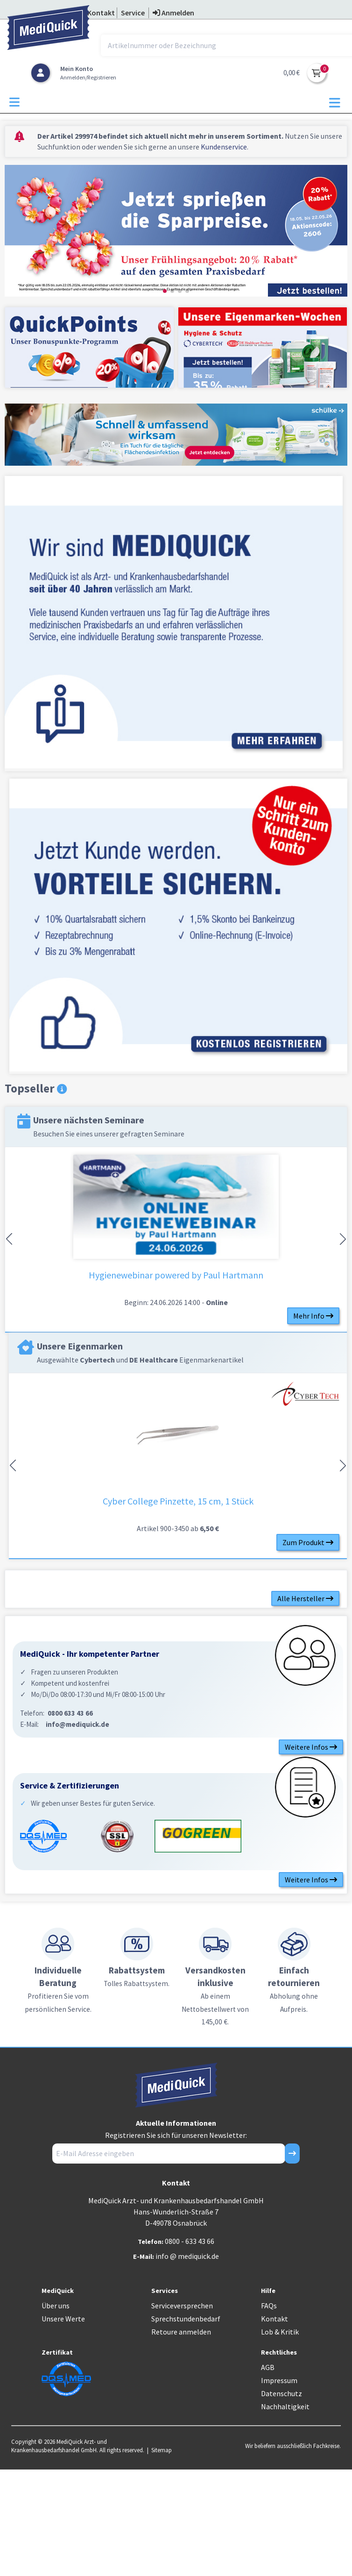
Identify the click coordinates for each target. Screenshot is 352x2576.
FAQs (269, 2305)
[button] (165, 291)
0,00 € (291, 72)
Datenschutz (281, 2393)
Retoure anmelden (181, 2331)
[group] (176, 232)
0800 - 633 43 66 (189, 2241)
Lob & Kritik (280, 2331)
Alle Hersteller (305, 1598)
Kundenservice (224, 146)
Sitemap (161, 2450)
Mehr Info (313, 1315)
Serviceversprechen (182, 2305)
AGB (268, 2367)
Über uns (56, 2305)
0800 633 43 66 (70, 1713)
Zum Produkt (307, 1542)
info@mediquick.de (77, 1724)
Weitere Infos (311, 1747)
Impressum (279, 2380)
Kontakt (274, 2318)
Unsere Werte (63, 2318)
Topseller (36, 1088)
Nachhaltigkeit (285, 2406)
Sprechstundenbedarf (185, 2318)
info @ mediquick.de (187, 2256)
